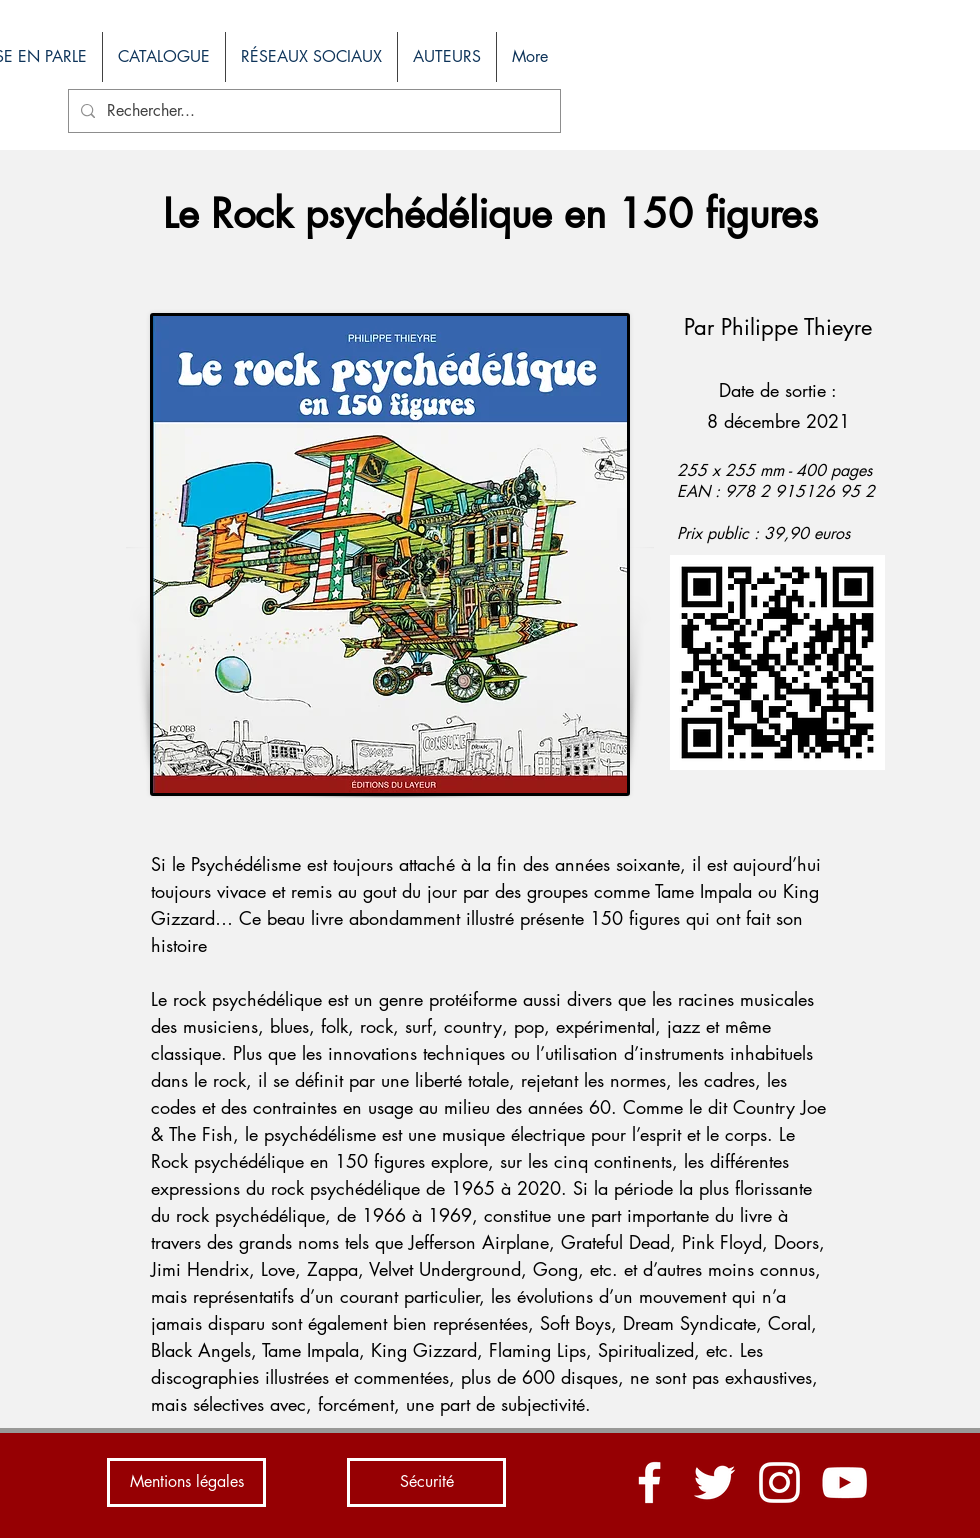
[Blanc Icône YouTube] (844, 1482)
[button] (163, 57)
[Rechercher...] (312, 111)
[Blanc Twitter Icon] (714, 1482)
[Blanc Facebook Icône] (649, 1482)
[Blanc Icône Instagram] (779, 1482)
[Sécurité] (426, 1482)
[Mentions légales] (186, 1482)
